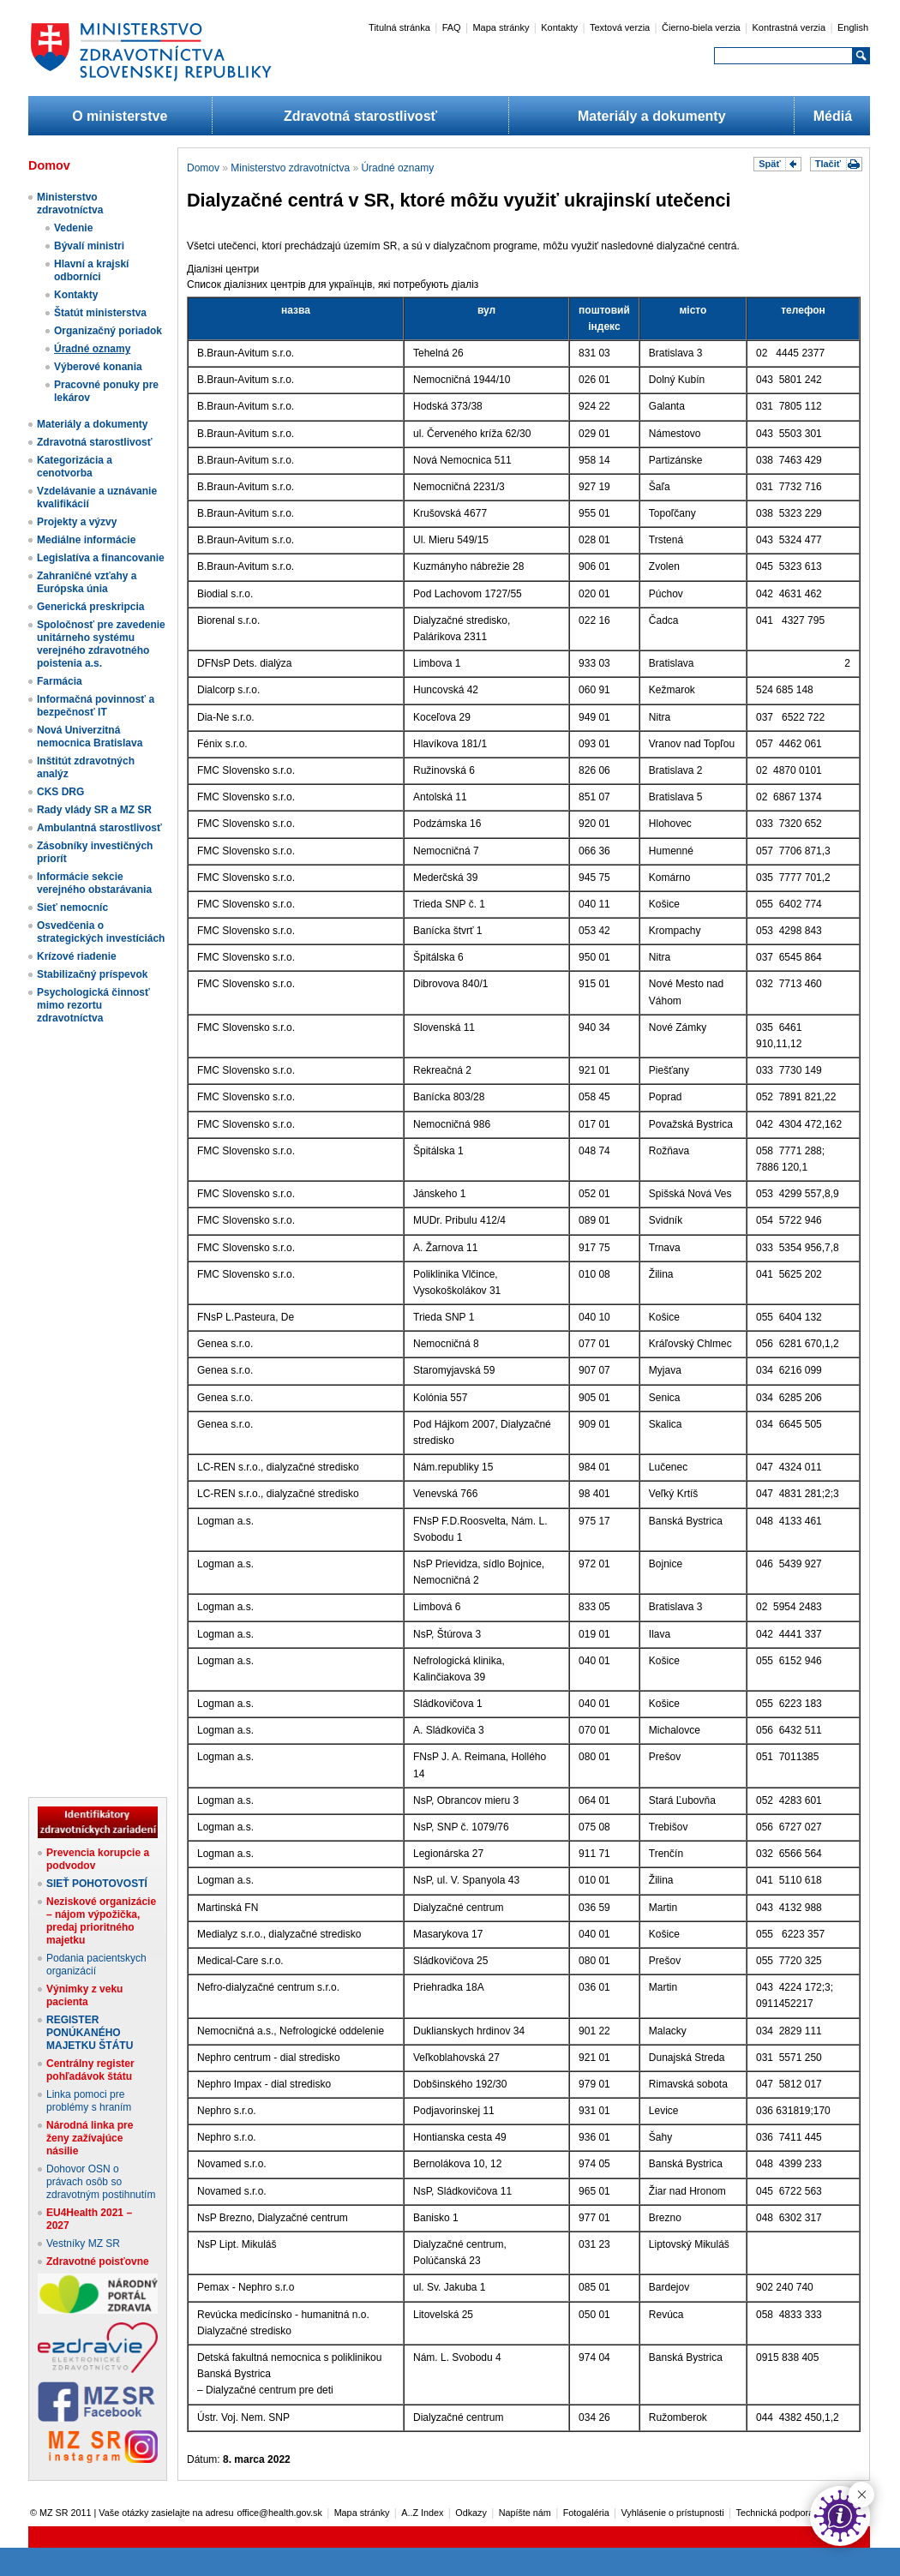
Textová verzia (620, 27)
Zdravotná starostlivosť (360, 116)
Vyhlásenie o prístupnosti (672, 2512)
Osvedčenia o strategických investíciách (101, 932)
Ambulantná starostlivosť (99, 828)
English (852, 27)
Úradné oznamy (92, 349)
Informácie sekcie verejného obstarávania (94, 883)
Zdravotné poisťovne (97, 2261)
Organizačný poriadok (108, 331)
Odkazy (471, 2512)
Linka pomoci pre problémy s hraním (88, 2100)
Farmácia (59, 681)
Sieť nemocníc (72, 908)
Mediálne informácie (86, 540)
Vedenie (73, 228)
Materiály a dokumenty (652, 116)
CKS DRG (60, 792)
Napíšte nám (525, 2512)
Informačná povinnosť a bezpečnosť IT (95, 705)
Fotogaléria (586, 2512)
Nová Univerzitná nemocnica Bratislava (89, 736)
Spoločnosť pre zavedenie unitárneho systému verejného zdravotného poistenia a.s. (101, 644)
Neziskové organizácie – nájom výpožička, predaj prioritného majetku (101, 1921)
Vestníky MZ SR (83, 2244)
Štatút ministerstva (100, 313)
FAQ (451, 27)
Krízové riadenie (77, 956)
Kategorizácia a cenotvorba (74, 466)
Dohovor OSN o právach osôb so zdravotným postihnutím (100, 2182)
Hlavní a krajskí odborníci (91, 270)
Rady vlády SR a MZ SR (94, 810)
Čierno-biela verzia (701, 27)
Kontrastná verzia (789, 27)
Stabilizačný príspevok (92, 974)
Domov (203, 168)
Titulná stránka (399, 27)
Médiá (832, 116)
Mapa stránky (500, 27)
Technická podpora (775, 2512)
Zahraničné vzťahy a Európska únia (86, 582)
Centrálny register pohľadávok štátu (90, 2070)
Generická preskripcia (90, 607)
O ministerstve (119, 116)
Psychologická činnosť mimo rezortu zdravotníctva (93, 1005)
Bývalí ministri (89, 246)
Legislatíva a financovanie (101, 558)
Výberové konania (98, 367)
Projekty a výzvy (77, 522)
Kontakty (559, 27)
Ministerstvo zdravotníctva (70, 203)
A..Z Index (422, 2512)
